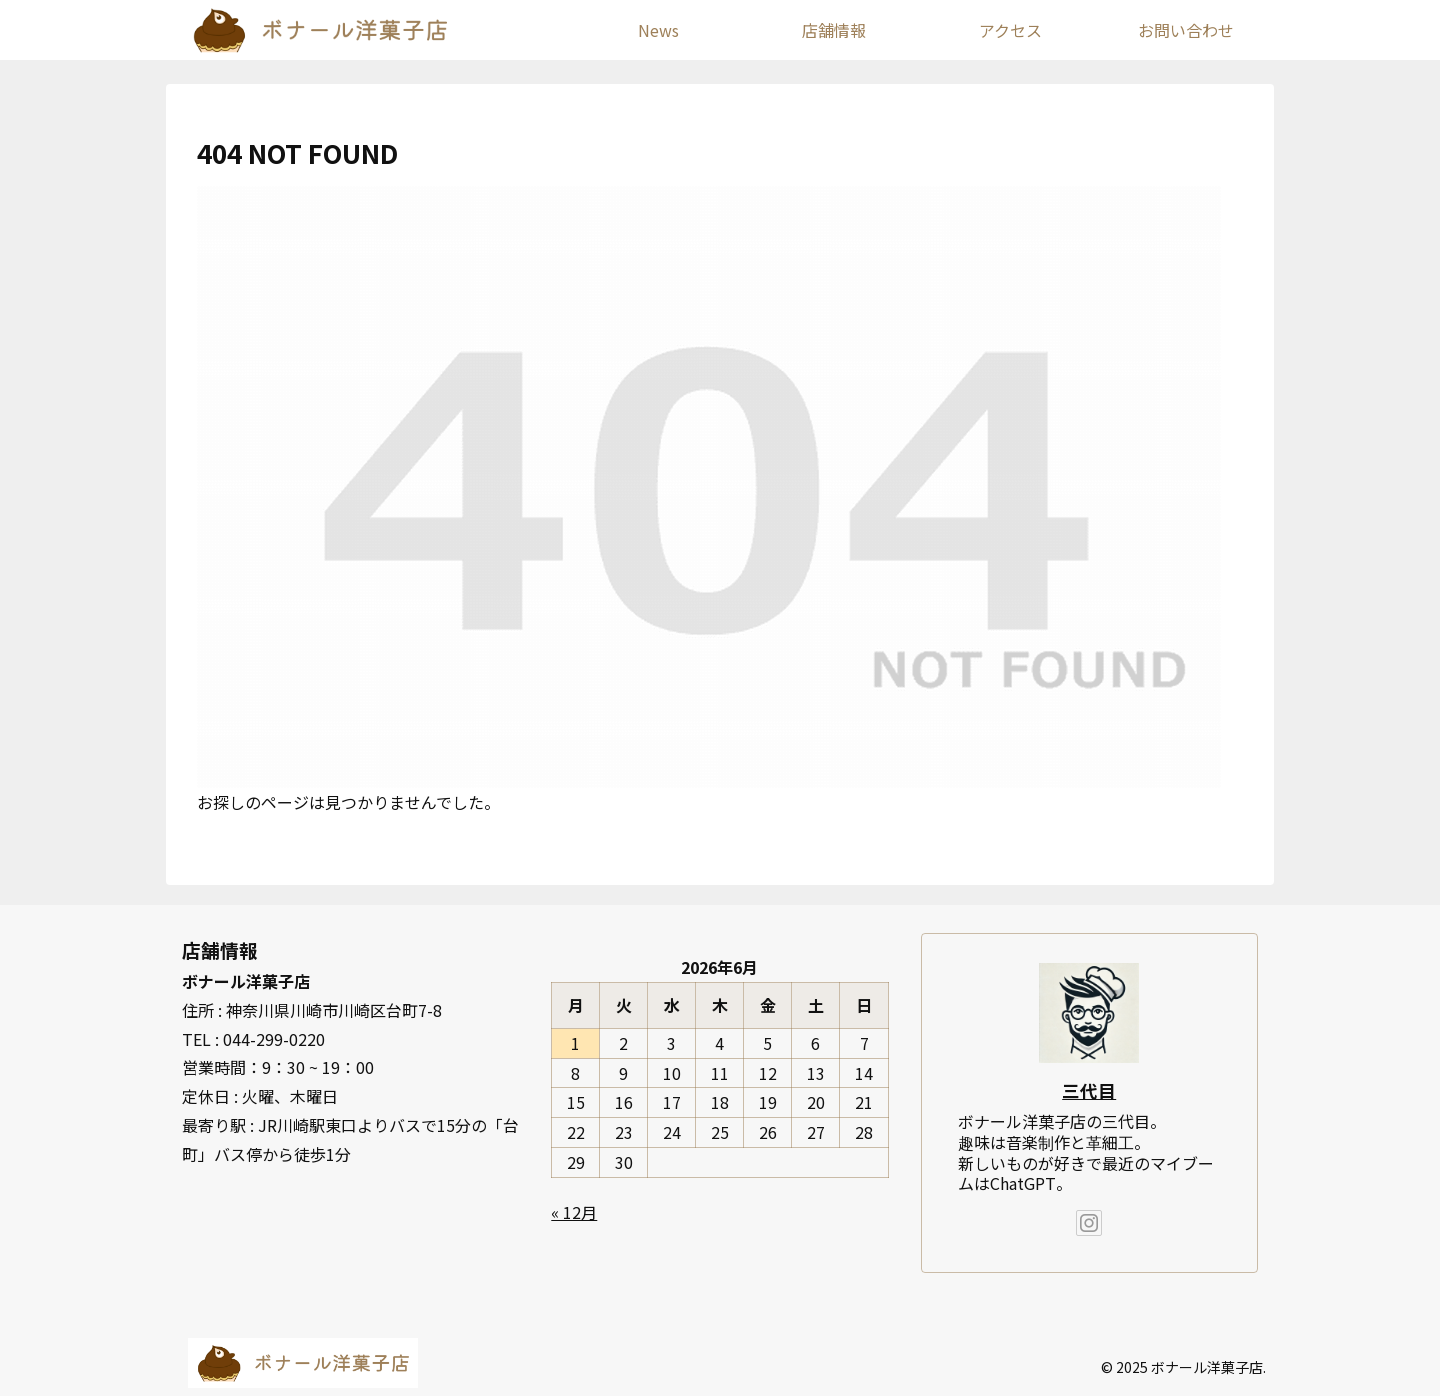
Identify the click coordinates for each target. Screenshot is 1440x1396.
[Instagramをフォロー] (1089, 1223)
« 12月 (574, 1212)
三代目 (1089, 1090)
